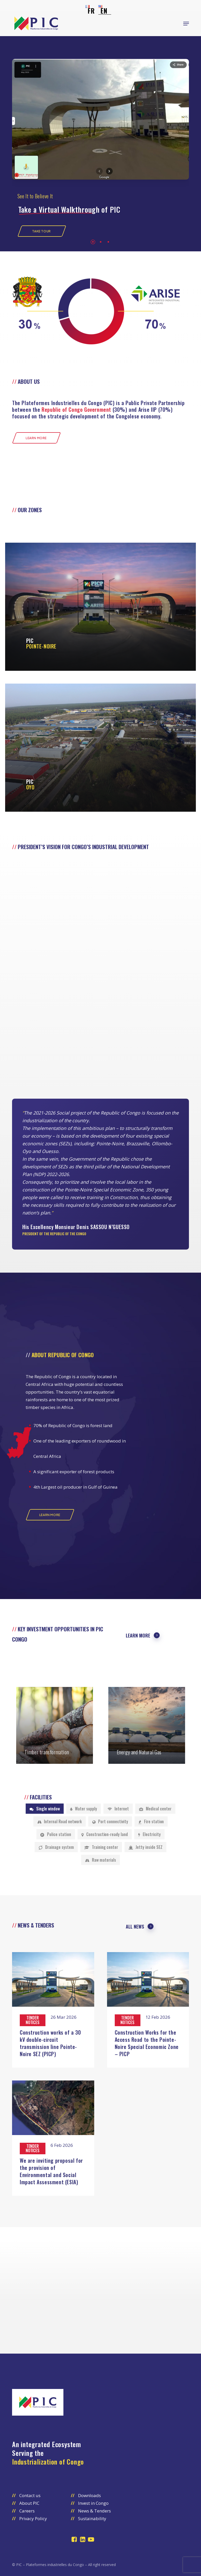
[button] (186, 23)
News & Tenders (94, 2511)
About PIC (29, 2503)
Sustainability (92, 2518)
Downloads (89, 2495)
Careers (27, 2511)
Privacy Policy (33, 2518)
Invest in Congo (93, 2503)
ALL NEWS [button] (140, 1926)
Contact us (30, 2495)
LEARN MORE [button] (143, 1635)
